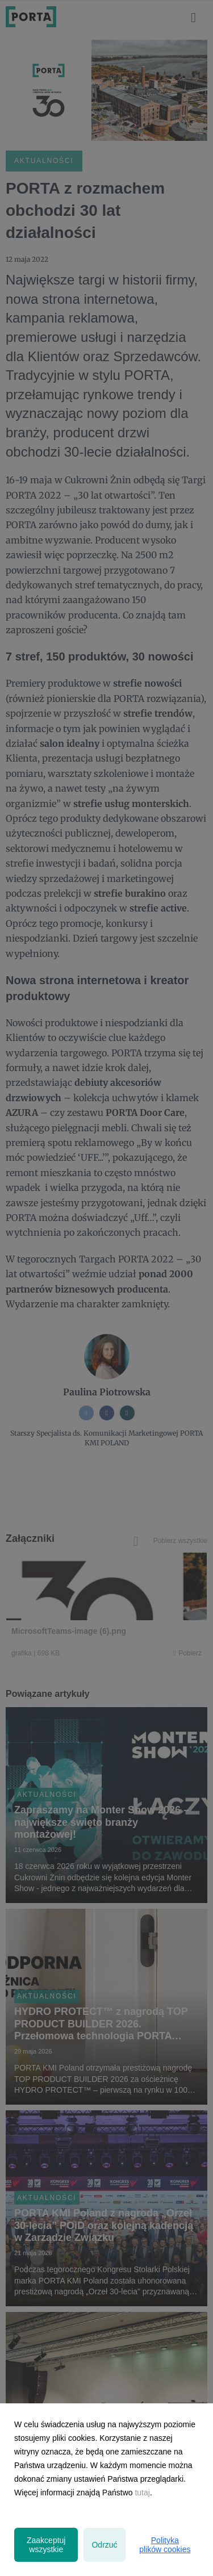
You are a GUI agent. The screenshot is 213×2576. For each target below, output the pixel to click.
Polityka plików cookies (164, 2545)
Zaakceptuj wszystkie (46, 2545)
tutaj (142, 2492)
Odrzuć (104, 2544)
